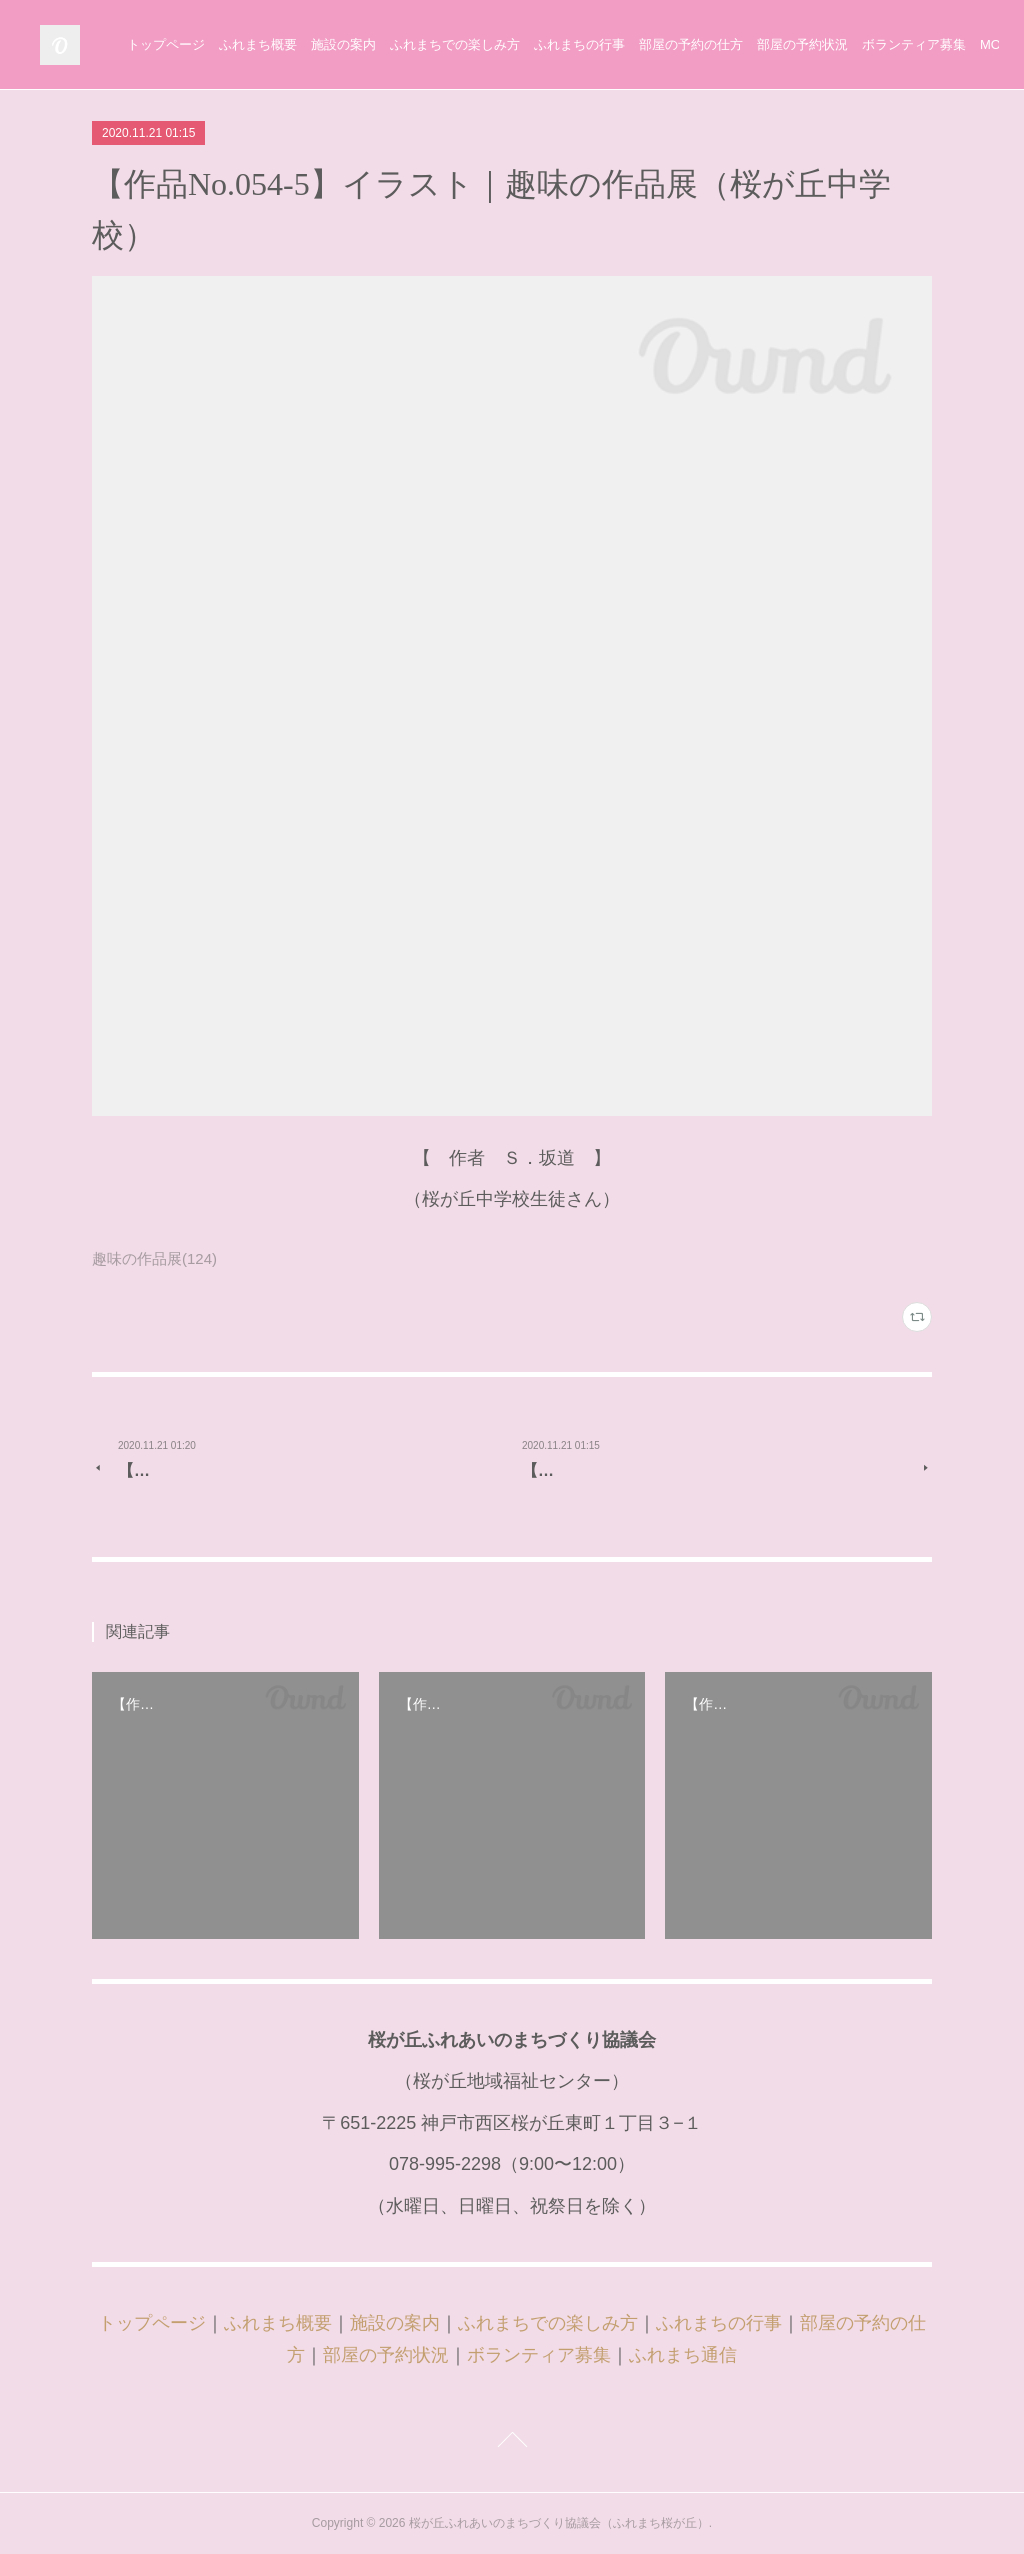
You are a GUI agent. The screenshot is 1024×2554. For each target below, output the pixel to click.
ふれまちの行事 (757, 44)
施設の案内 (521, 44)
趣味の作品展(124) (154, 1258)
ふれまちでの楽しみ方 (633, 44)
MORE (954, 44)
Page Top (512, 2443)
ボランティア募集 (539, 2355)
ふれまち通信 (683, 2355)
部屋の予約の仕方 (869, 44)
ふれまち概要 (436, 44)
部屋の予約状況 (386, 2355)
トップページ (344, 44)
